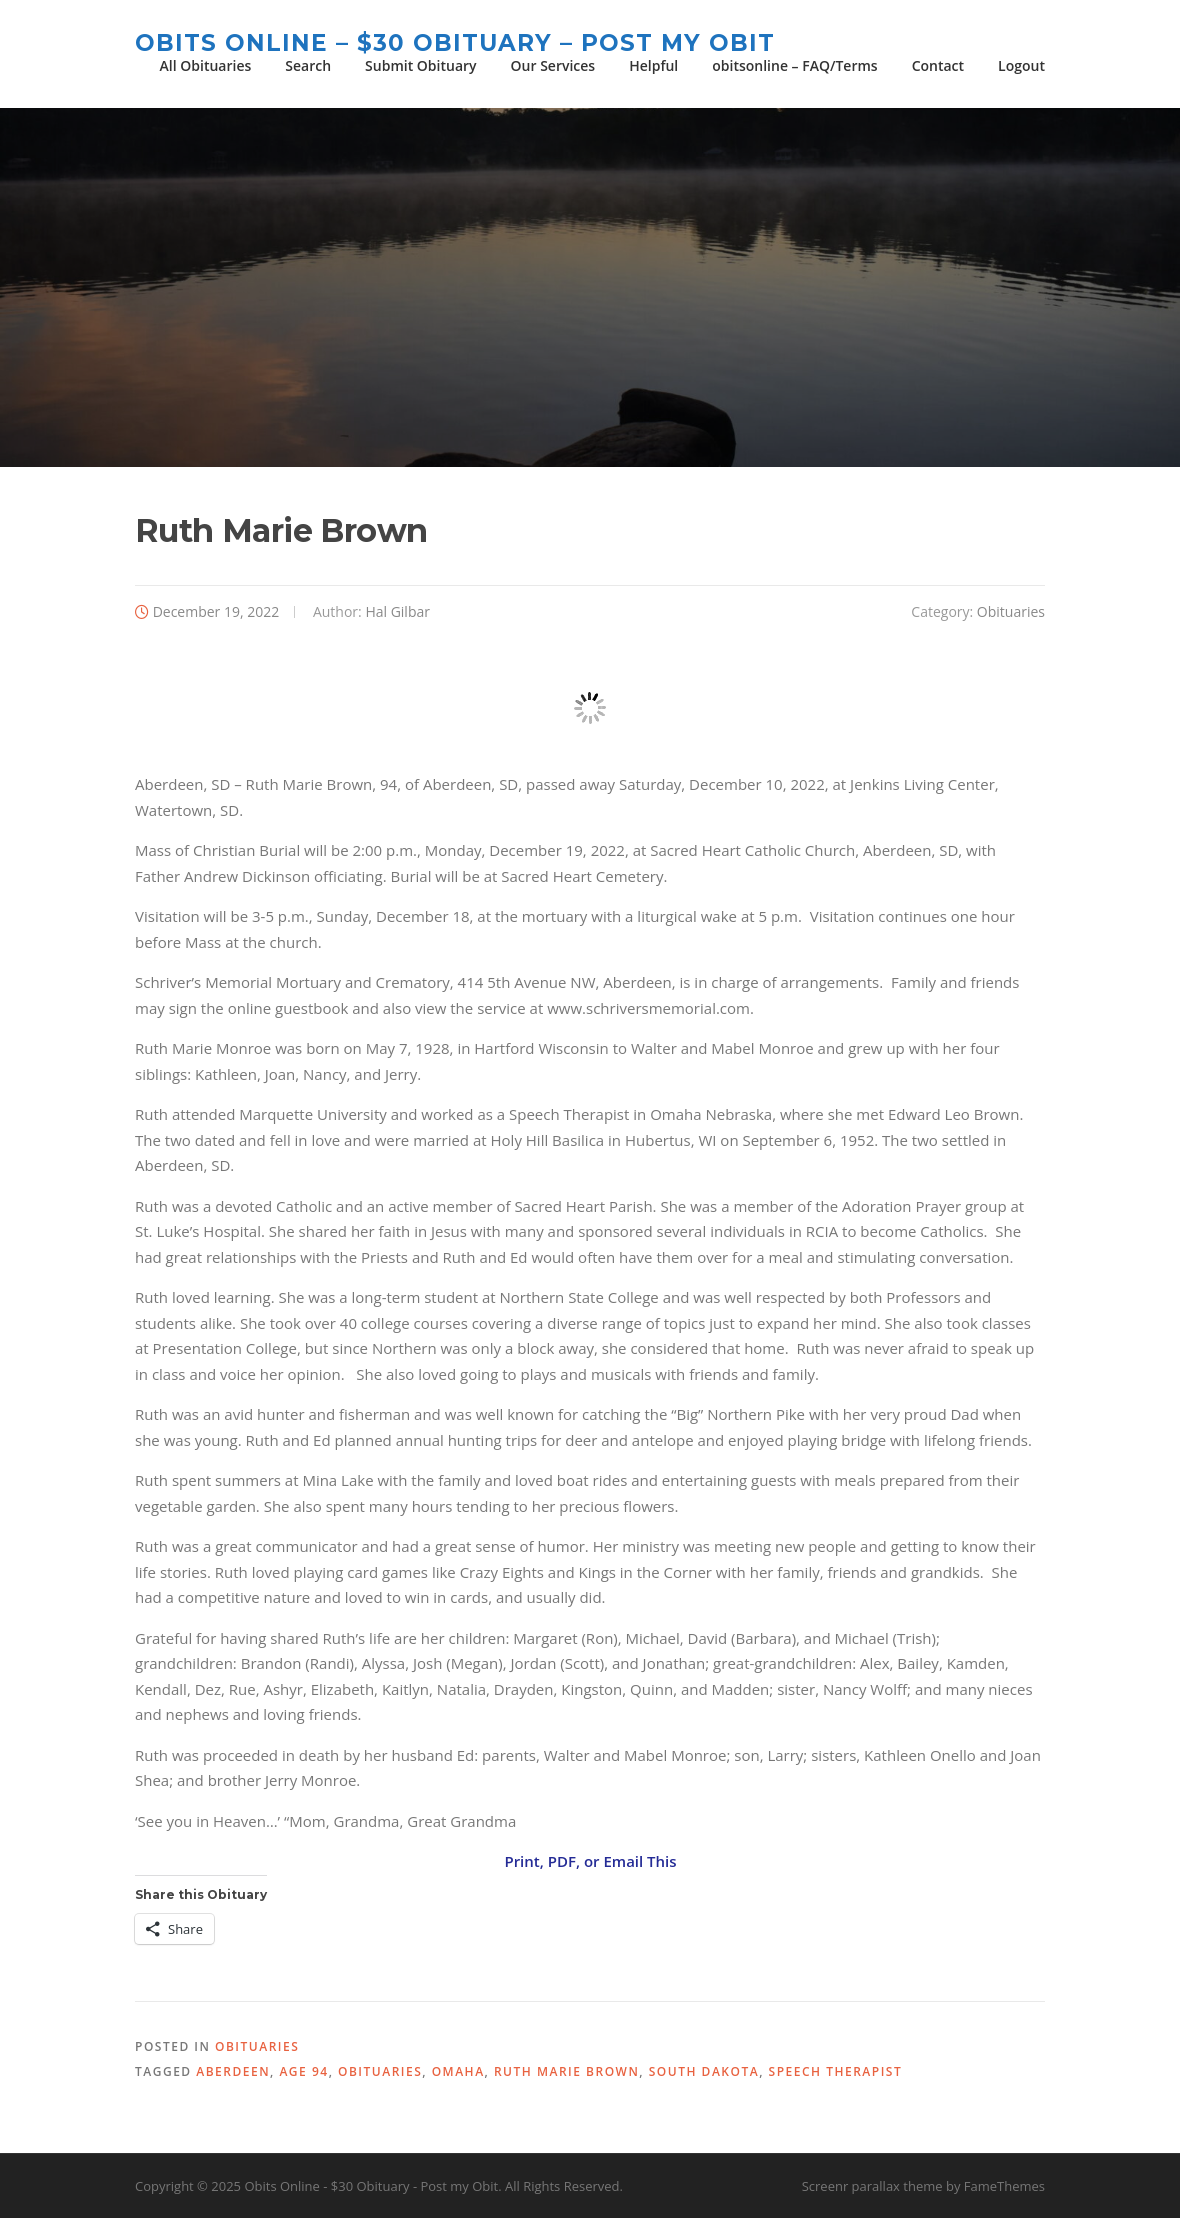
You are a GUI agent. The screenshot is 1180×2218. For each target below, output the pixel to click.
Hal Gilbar (397, 611)
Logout (1021, 65)
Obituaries (1011, 611)
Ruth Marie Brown (566, 2071)
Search (308, 65)
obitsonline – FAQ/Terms (794, 65)
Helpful (653, 65)
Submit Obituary (420, 65)
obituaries (380, 2071)
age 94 (303, 2071)
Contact (938, 65)
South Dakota (704, 2071)
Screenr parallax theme (872, 2186)
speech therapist (836, 2071)
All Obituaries (206, 65)
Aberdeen (233, 2071)
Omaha (458, 2071)
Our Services (553, 65)
